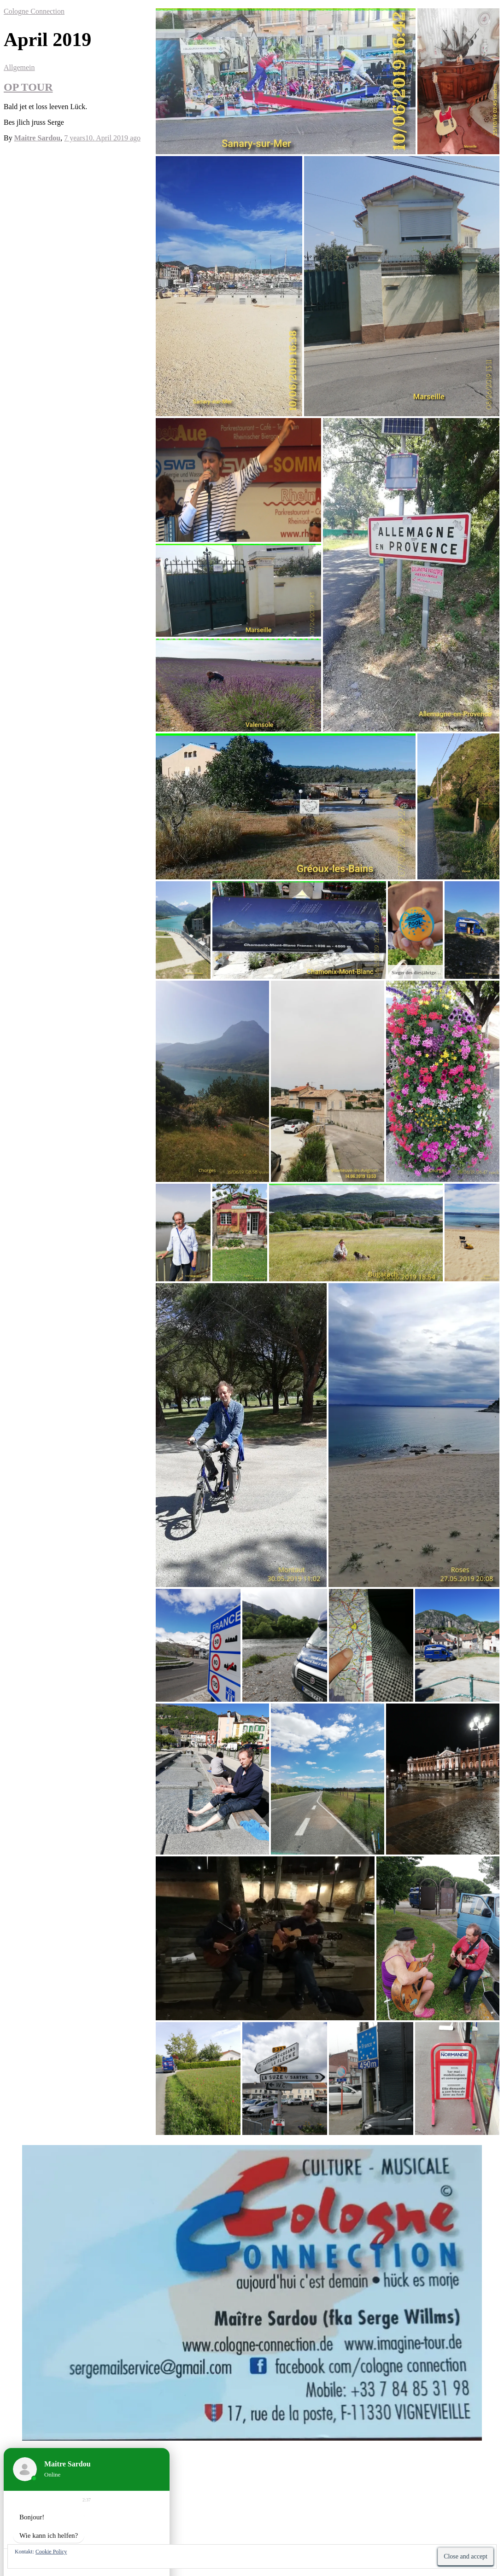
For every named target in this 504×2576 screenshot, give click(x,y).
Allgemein (19, 67)
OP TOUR (28, 87)
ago (102, 138)
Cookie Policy (51, 2551)
